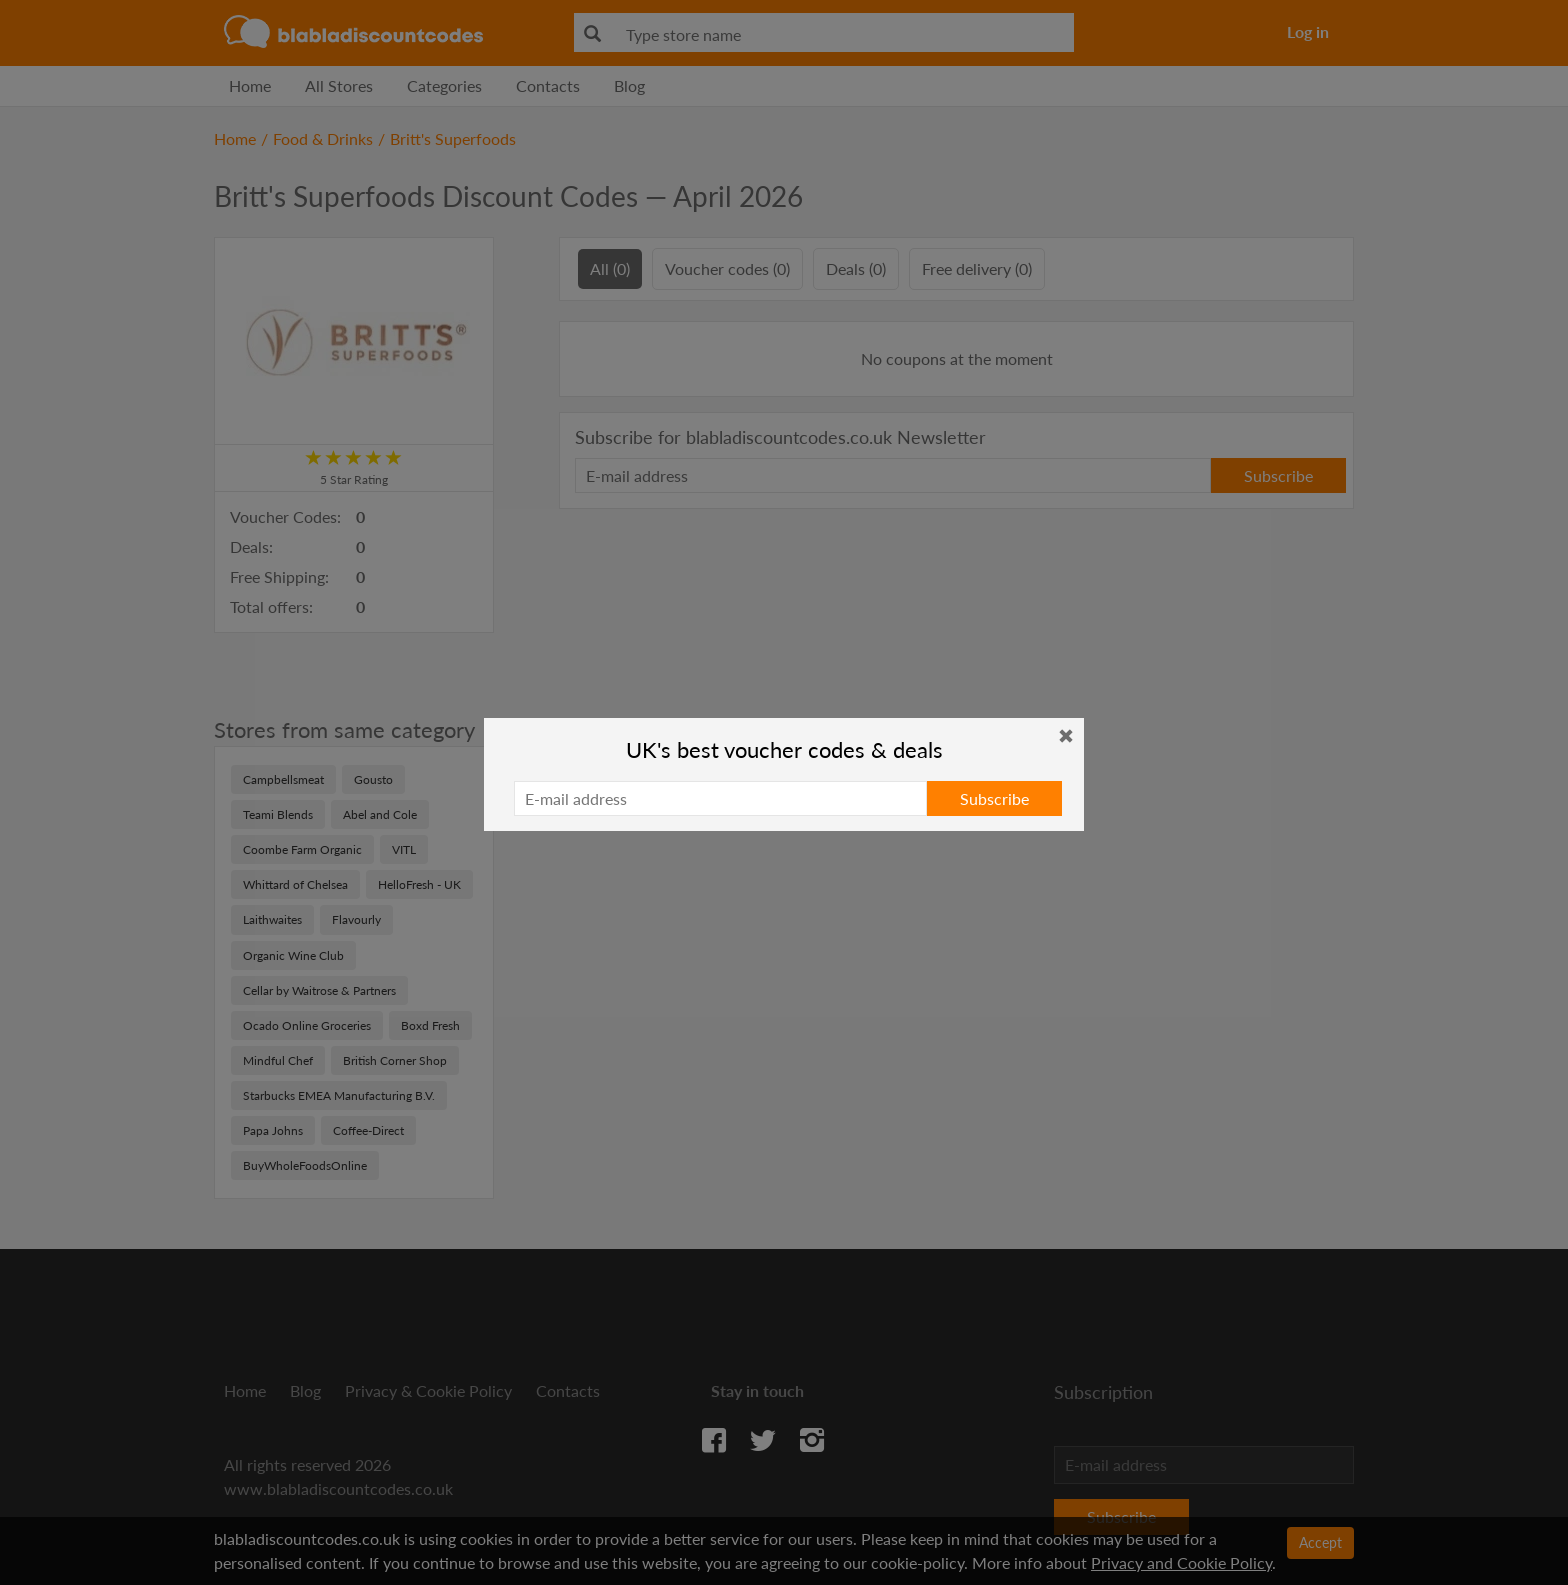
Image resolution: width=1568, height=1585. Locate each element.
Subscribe (994, 798)
